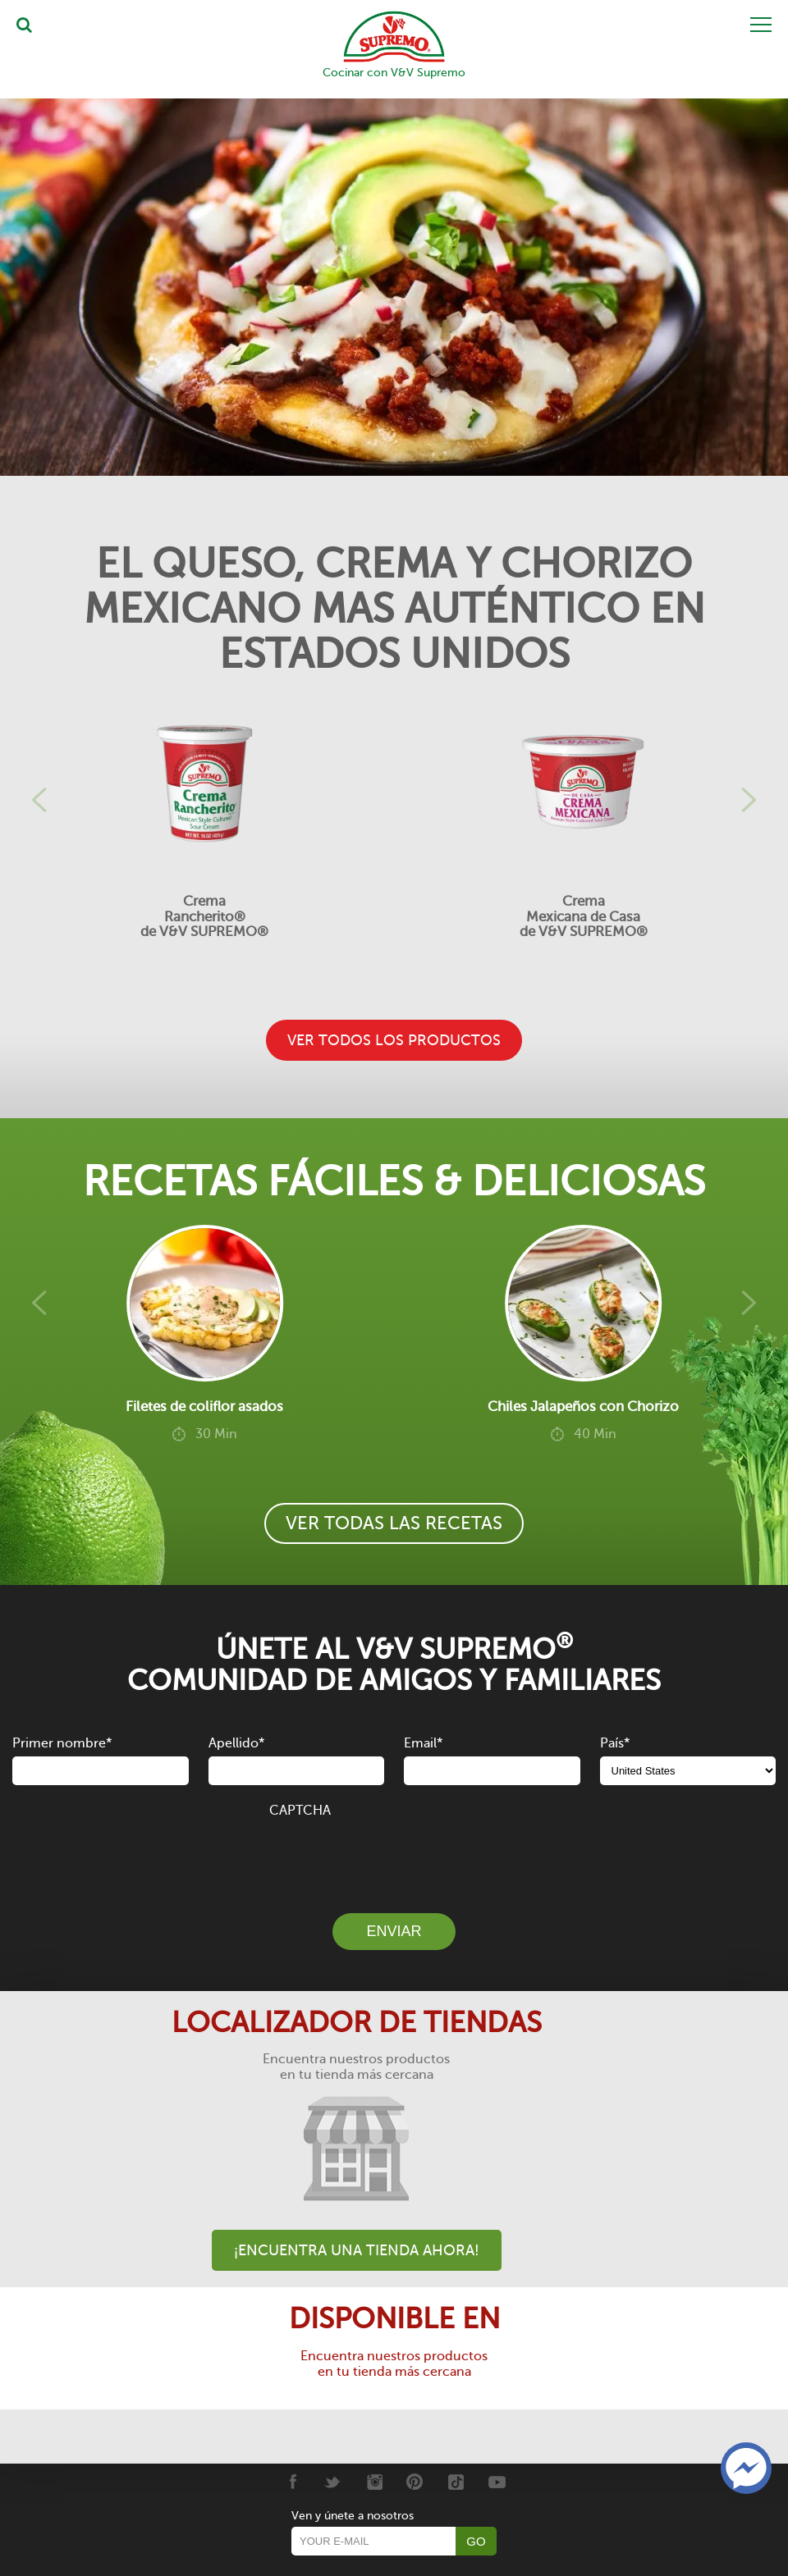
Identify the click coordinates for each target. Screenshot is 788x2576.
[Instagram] (374, 2482)
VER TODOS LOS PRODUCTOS (394, 1040)
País (615, 1743)
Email (423, 1743)
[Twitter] (332, 2482)
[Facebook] (291, 2482)
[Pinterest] (415, 2482)
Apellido (236, 1743)
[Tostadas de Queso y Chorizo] (394, 287)
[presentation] (394, 1857)
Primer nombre (62, 1743)
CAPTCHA (300, 1810)
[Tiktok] (456, 2482)
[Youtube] (497, 2482)
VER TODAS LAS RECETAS (394, 1523)
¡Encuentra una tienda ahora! (356, 2250)
